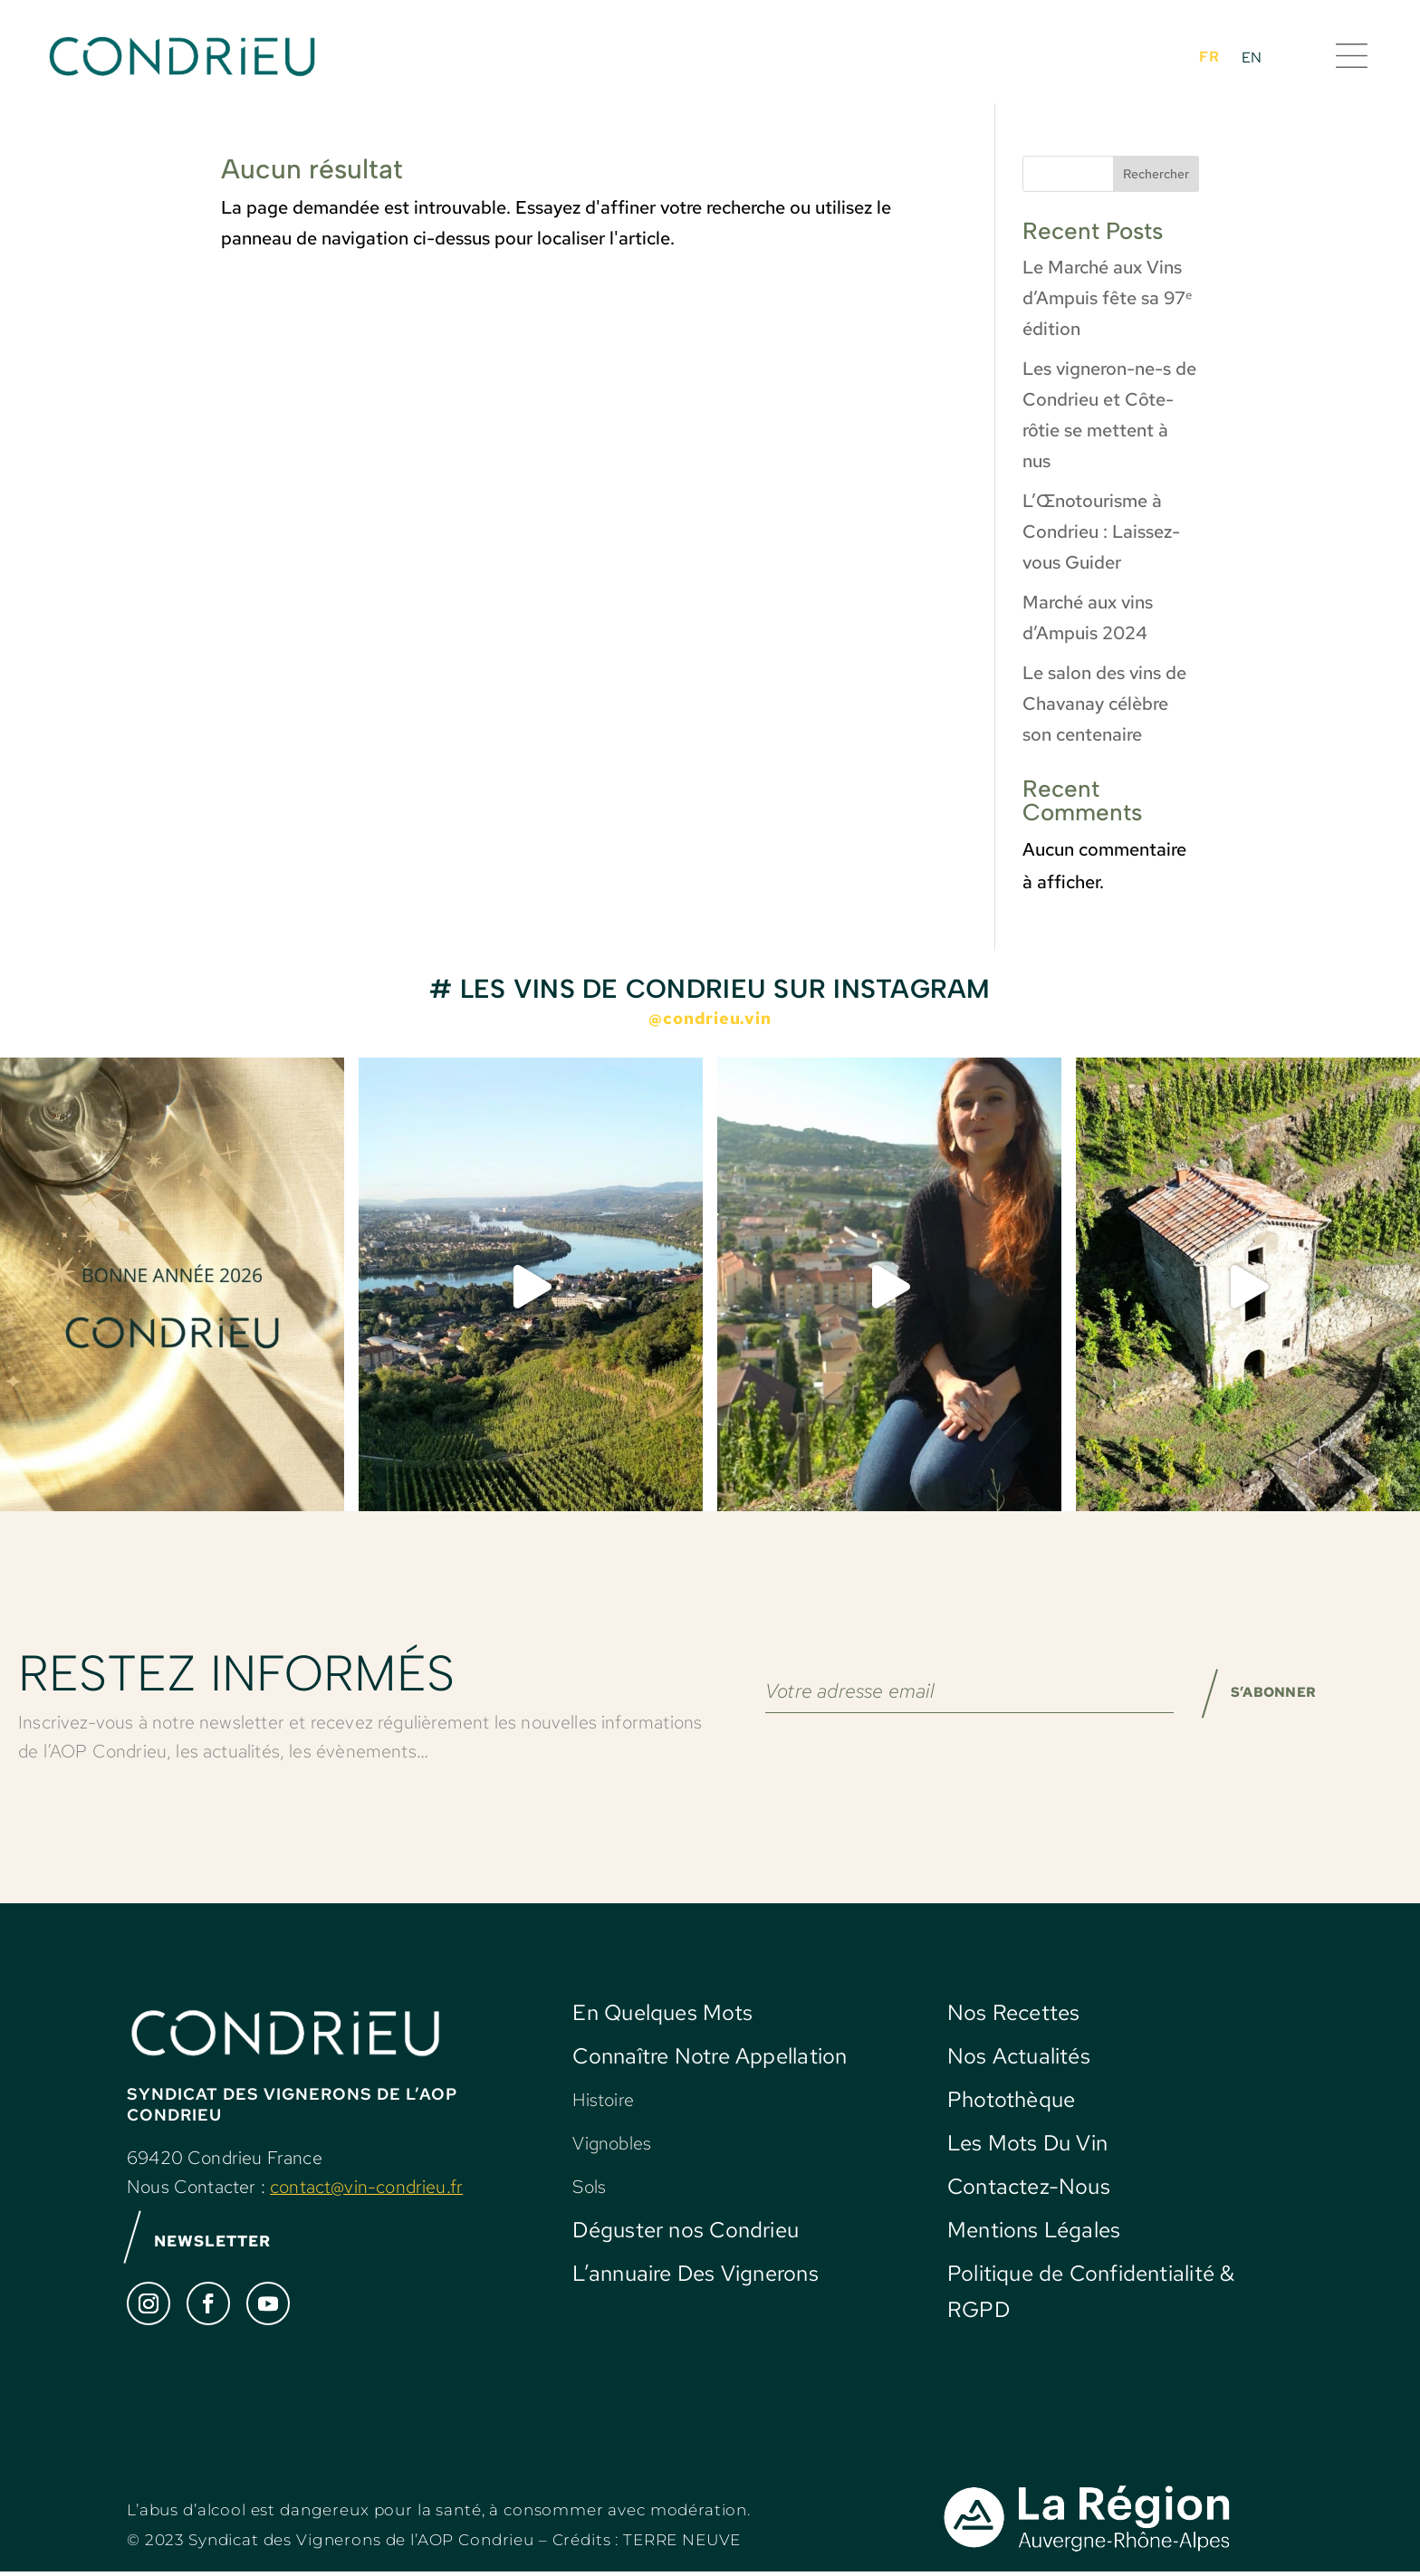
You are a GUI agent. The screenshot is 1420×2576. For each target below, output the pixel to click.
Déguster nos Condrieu (685, 2230)
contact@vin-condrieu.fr (366, 2186)
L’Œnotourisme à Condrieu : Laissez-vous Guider (1101, 531)
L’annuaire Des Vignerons (695, 2273)
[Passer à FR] (1209, 56)
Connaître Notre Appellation (709, 2056)
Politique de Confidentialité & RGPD (1091, 2291)
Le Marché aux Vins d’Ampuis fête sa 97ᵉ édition (1107, 297)
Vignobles (611, 2143)
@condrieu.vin (709, 1018)
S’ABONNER (1263, 1699)
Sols (589, 2186)
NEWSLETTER (222, 2243)
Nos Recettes (1013, 2012)
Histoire (602, 2100)
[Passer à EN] (1252, 56)
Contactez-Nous (1028, 2186)
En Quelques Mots (662, 2012)
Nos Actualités (1018, 2056)
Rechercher (1156, 174)
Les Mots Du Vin (1027, 2143)
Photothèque (1011, 2099)
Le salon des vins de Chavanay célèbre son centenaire (1104, 703)
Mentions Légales (1034, 2230)
